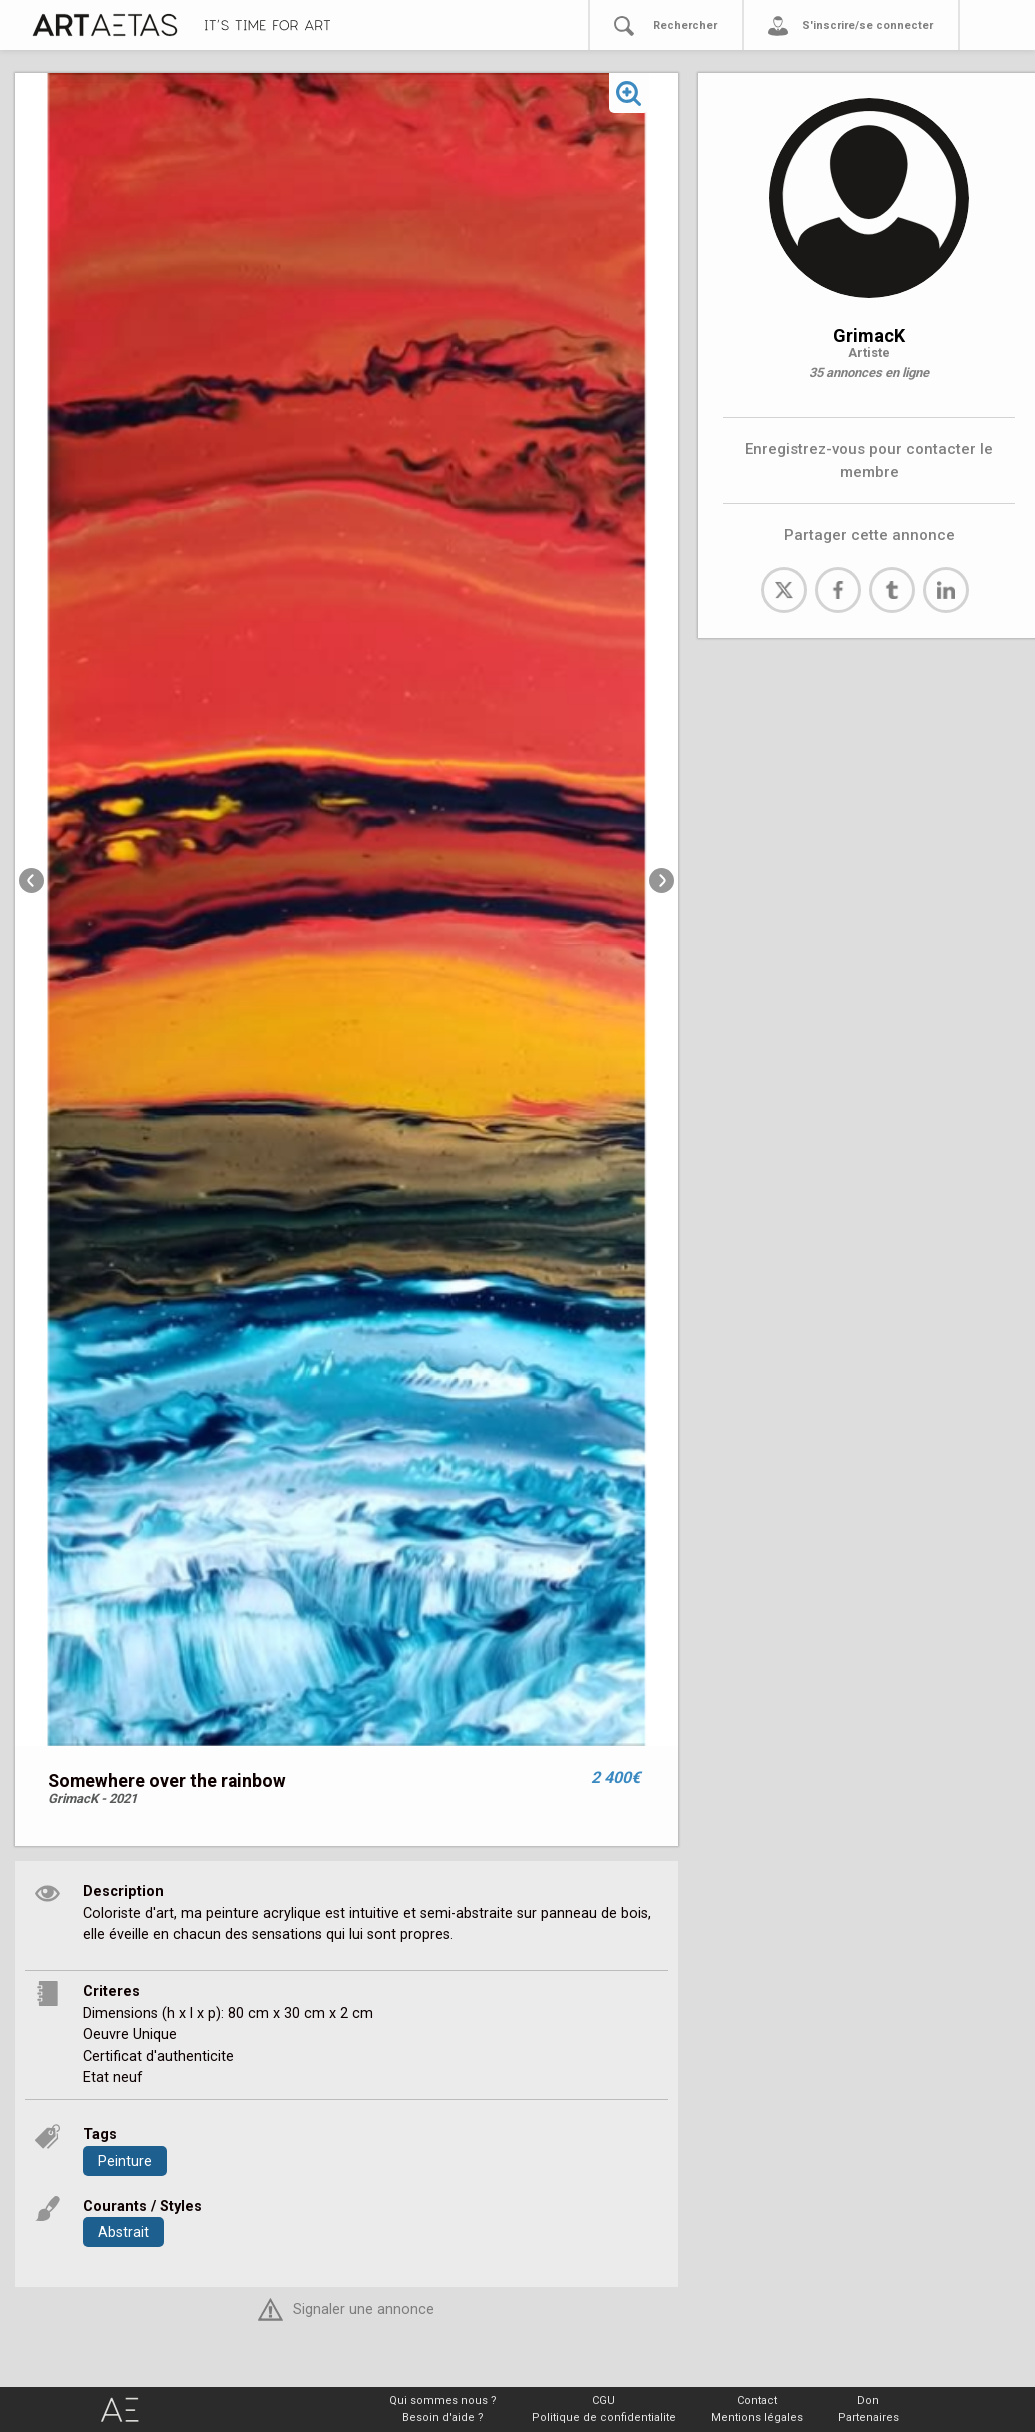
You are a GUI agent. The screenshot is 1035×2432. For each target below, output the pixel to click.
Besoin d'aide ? (443, 2417)
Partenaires (868, 2417)
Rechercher (685, 25)
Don (868, 2400)
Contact (757, 2400)
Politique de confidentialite (604, 2417)
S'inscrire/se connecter (867, 25)
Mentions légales (757, 2417)
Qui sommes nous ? (443, 2400)
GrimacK (869, 335)
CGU (603, 2400)
